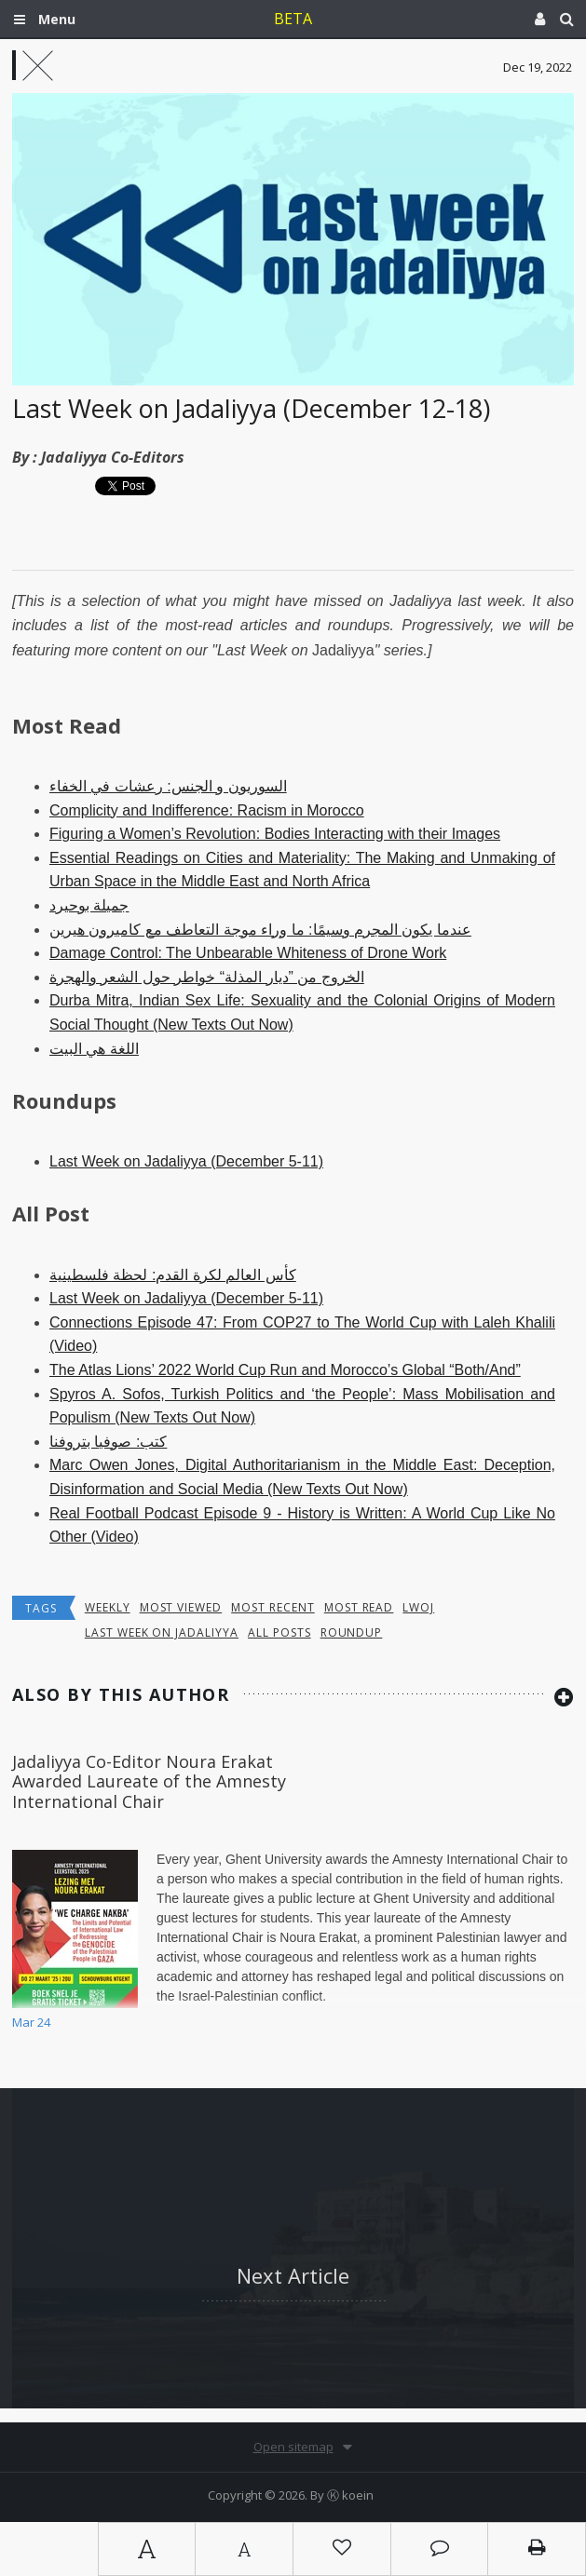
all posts (279, 1632)
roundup (351, 1632)
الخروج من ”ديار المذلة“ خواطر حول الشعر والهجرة (206, 977)
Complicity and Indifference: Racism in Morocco (206, 810)
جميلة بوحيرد (89, 905)
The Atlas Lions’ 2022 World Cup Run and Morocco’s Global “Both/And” (285, 1370)
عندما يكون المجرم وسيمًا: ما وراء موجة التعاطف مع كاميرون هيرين (260, 929)
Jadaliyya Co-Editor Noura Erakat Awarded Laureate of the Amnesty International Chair (149, 1781)
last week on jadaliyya (161, 1632)
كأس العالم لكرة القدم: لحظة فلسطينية (172, 1275)
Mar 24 (31, 2022)
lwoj (418, 1607)
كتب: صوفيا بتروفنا (108, 1442)
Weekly (107, 1607)
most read (359, 1607)
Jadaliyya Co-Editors (112, 457)
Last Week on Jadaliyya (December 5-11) (186, 1161)
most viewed (181, 1607)
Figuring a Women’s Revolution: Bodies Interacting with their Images (274, 834)
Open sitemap (293, 2446)
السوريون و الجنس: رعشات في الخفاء (168, 786)
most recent (273, 1607)
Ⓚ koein (350, 2495)
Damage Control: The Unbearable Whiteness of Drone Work (247, 953)
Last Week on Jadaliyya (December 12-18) (251, 408)
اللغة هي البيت (94, 1049)
